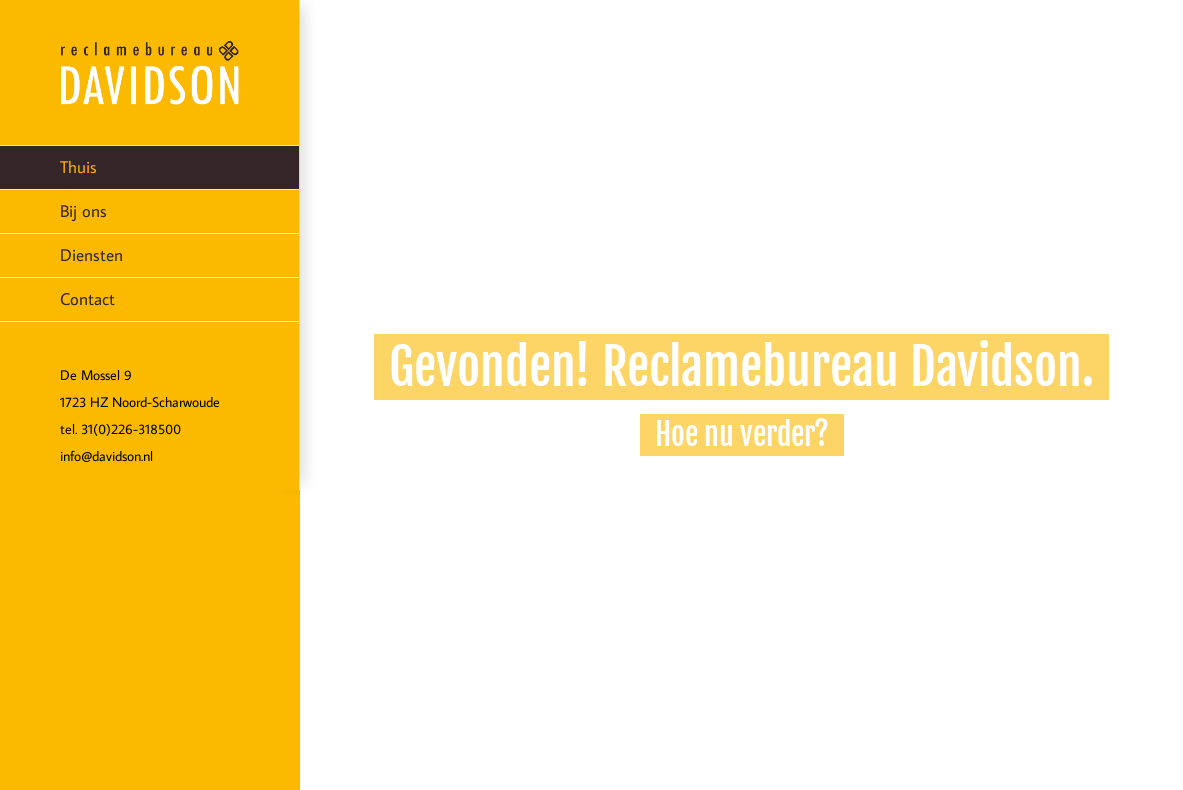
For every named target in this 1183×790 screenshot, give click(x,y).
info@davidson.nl (106, 456)
